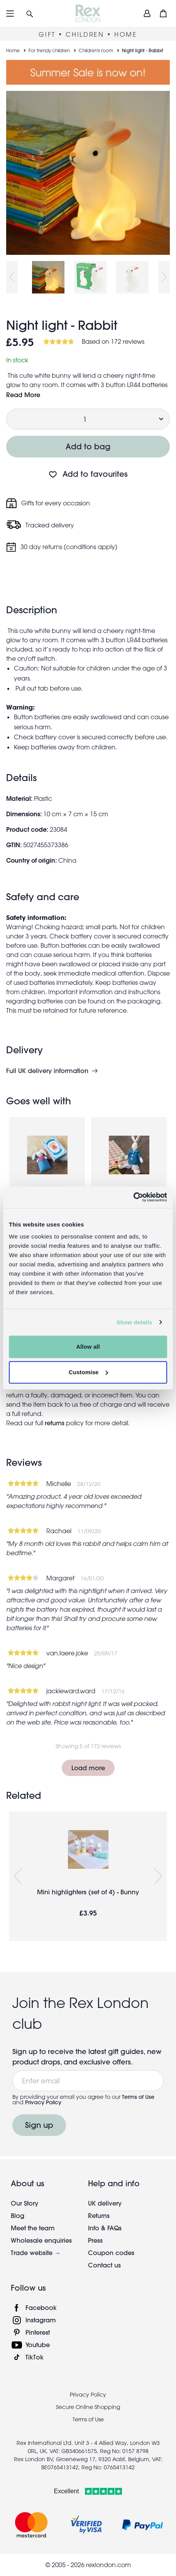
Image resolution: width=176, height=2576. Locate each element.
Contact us (104, 2265)
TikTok (34, 2357)
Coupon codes (111, 2252)
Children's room (96, 50)
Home (13, 50)
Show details (134, 1322)
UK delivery (105, 2203)
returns (54, 1423)
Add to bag (88, 446)
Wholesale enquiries (41, 2240)
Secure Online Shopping (88, 2407)
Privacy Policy (43, 2102)
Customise (88, 1372)
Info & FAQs (105, 2228)
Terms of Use (138, 2096)
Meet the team (33, 2228)
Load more (88, 1768)
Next (164, 277)
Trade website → (36, 2252)
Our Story (24, 2203)
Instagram (40, 2320)
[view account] (147, 13)
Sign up (39, 2125)
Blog (17, 2215)
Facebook (41, 2307)
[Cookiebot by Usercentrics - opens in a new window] (133, 1197)
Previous (12, 277)
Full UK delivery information (47, 1071)
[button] (29, 13)
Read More (23, 395)
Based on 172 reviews (113, 341)
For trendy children (49, 50)
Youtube (37, 2345)
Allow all (88, 1346)
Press (95, 2240)
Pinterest (37, 2332)
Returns (99, 2215)
